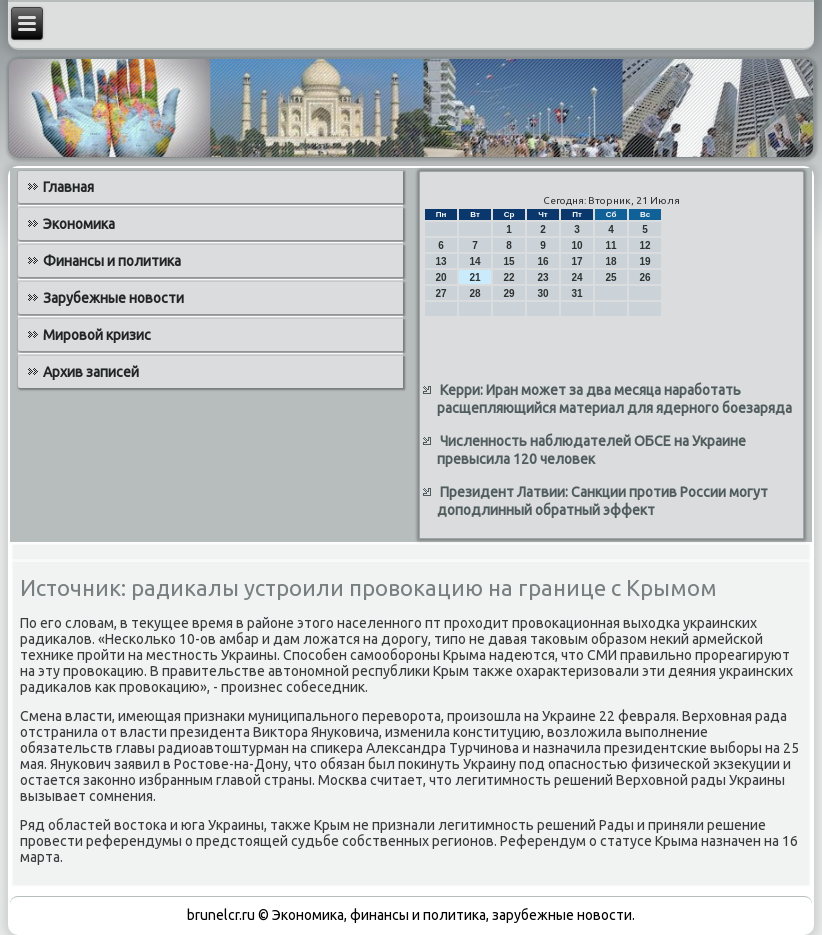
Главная (68, 187)
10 (576, 245)
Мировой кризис (97, 335)
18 (610, 261)
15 (508, 261)
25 (610, 277)
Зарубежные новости (113, 298)
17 (576, 261)
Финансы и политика (112, 261)
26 (644, 277)
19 (644, 261)
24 (576, 277)
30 (542, 293)
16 (542, 261)
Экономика (79, 224)
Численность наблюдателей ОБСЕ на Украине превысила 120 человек (591, 450)
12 (644, 245)
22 (508, 277)
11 (610, 245)
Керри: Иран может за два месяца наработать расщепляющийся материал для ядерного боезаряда (614, 399)
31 (576, 293)
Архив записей (91, 372)
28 (474, 293)
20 (440, 277)
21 (474, 277)
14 (474, 261)
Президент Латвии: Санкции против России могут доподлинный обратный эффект (602, 501)
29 (508, 293)
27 (440, 293)
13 (440, 261)
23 (542, 277)
